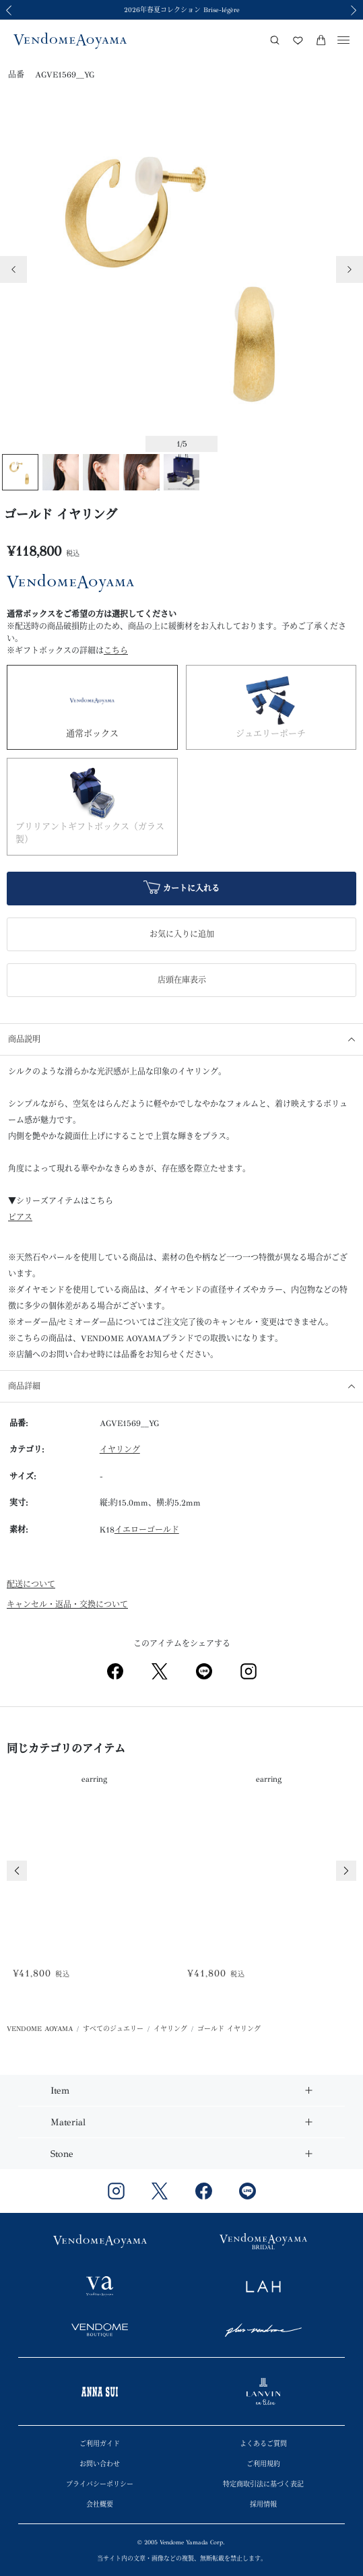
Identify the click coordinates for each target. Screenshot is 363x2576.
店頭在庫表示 (182, 980)
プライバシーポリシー (99, 2484)
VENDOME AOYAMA (40, 2029)
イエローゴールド (146, 1530)
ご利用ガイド (99, 2444)
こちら (116, 650)
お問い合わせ (99, 2464)
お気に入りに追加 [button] (182, 934)
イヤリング (120, 1449)
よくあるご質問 (263, 2444)
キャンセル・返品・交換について (67, 1604)
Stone (62, 2154)
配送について (31, 1584)
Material (68, 2122)
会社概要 (99, 2505)
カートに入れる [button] (181, 888)
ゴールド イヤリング (229, 2029)
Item (60, 2090)
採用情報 (263, 2505)
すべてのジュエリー (113, 2029)
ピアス (20, 1217)
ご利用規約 (263, 2464)
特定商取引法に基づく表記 (263, 2484)
